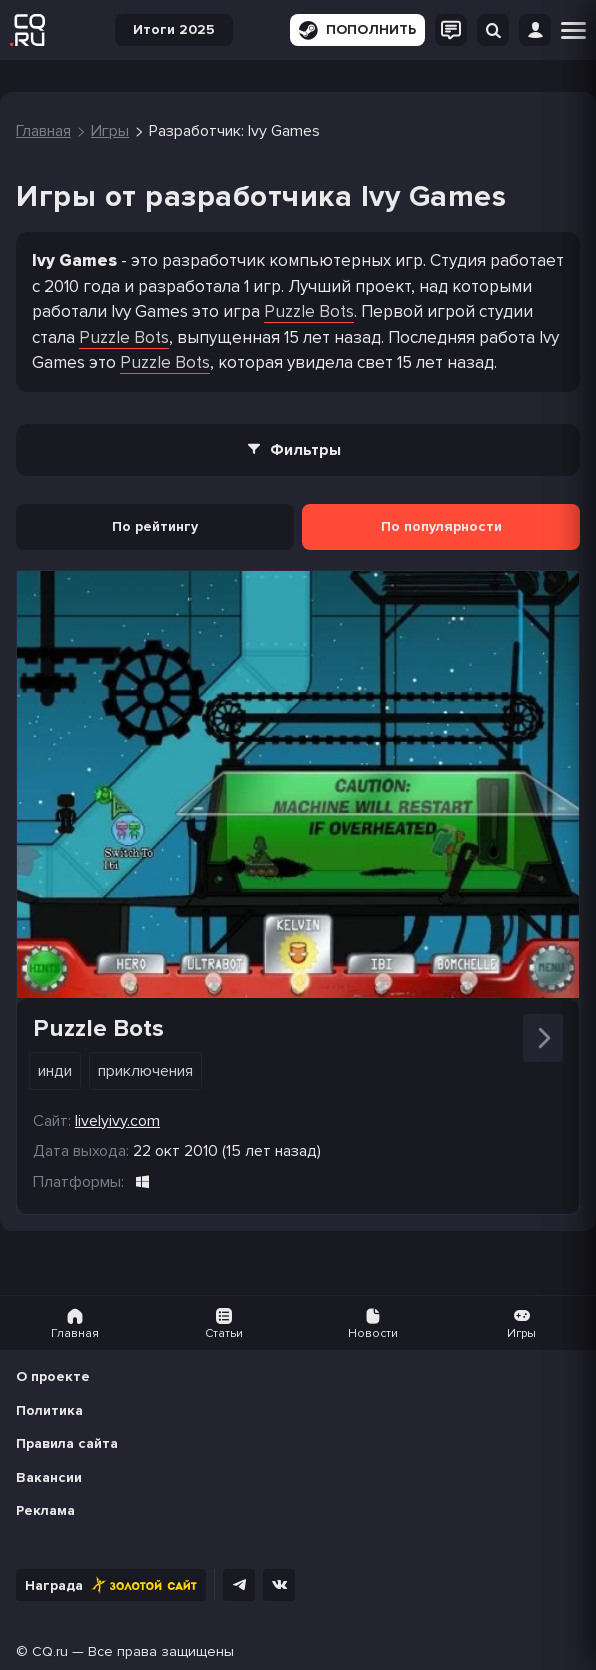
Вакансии (49, 1477)
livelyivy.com (117, 1121)
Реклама (45, 1510)
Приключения (145, 1071)
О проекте (53, 1376)
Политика (49, 1410)
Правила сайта (67, 1443)
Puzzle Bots (309, 311)
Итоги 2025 (174, 29)
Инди (55, 1071)
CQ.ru (50, 1651)
